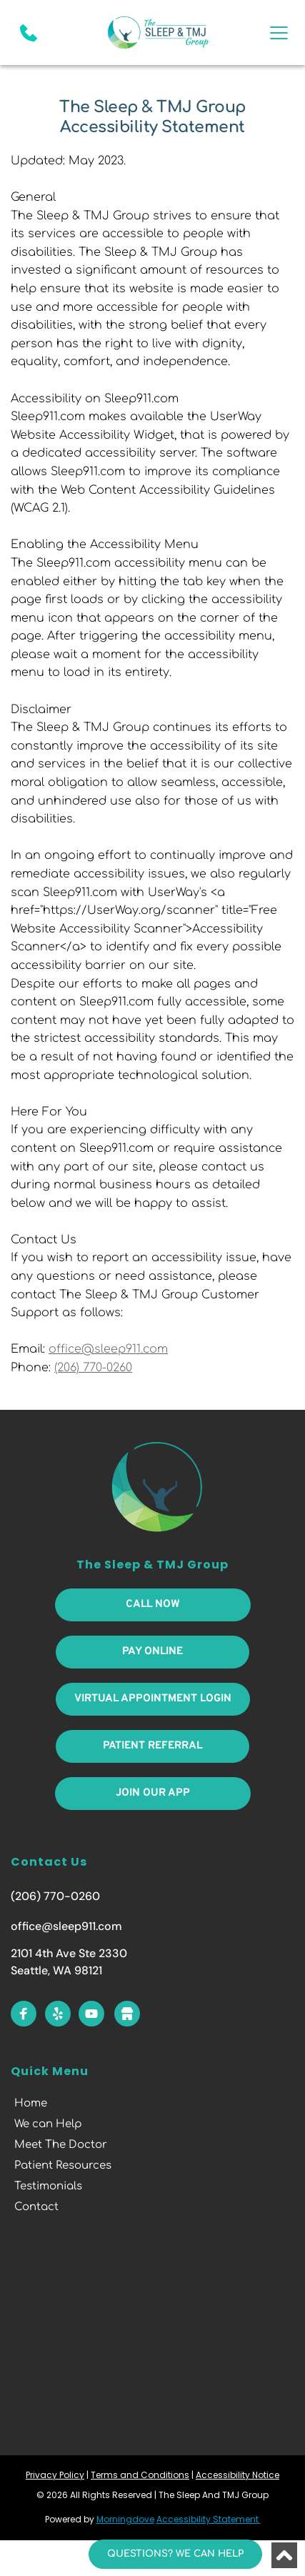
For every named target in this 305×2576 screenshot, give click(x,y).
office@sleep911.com (66, 1926)
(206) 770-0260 (55, 1896)
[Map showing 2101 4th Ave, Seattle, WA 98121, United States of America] (152, 2333)
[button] (279, 32)
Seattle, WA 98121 (56, 1970)
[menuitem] (152, 2103)
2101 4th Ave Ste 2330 (69, 1953)
